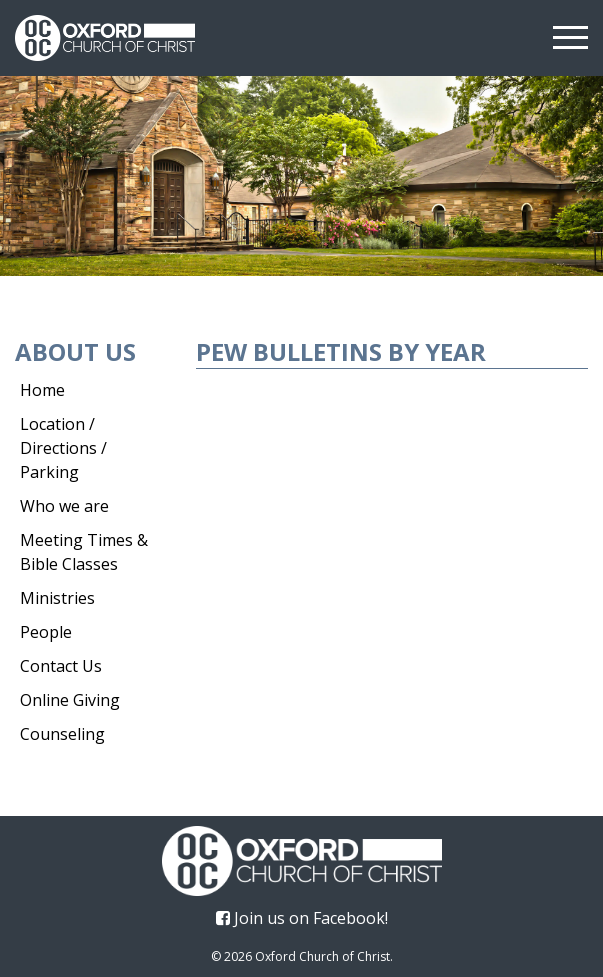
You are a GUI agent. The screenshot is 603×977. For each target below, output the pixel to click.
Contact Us (61, 666)
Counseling (62, 734)
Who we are (64, 506)
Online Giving (70, 700)
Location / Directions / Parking (63, 448)
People (46, 632)
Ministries (57, 598)
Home (42, 390)
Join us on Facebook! (302, 918)
